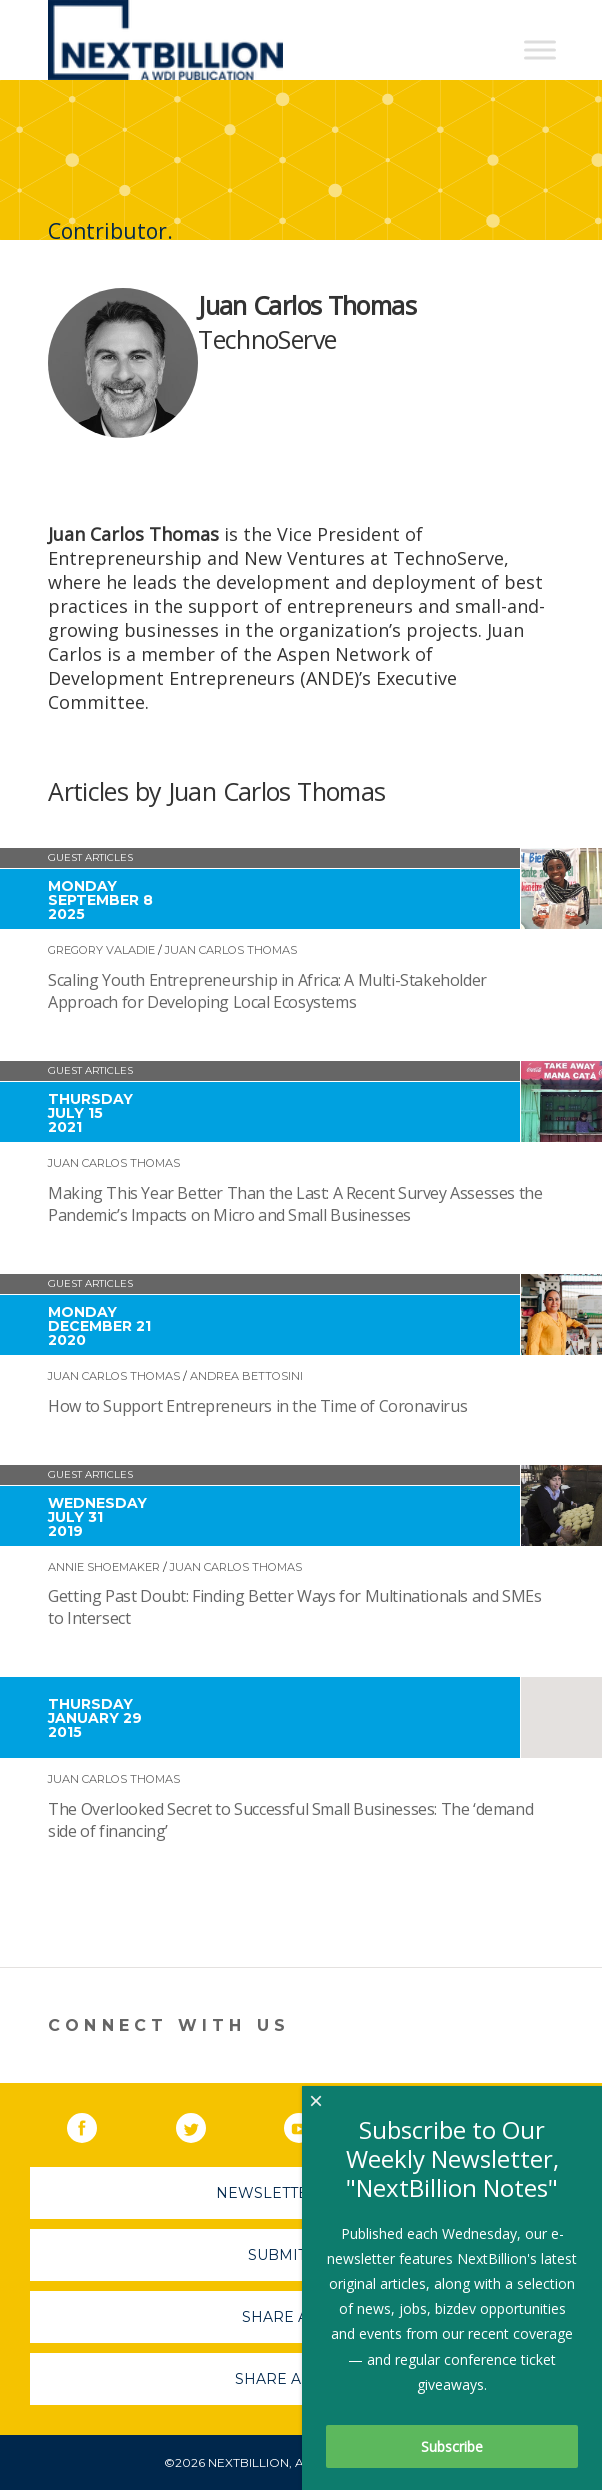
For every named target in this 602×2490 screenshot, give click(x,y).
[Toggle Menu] (540, 49)
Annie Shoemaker (104, 1567)
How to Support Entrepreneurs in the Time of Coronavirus (257, 1406)
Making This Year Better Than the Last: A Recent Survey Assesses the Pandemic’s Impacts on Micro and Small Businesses (295, 1204)
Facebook (96, 2124)
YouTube (313, 2124)
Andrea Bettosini (246, 1376)
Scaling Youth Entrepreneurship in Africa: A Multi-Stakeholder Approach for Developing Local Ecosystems (267, 991)
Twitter (205, 2124)
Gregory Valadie (101, 950)
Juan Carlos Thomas (231, 950)
